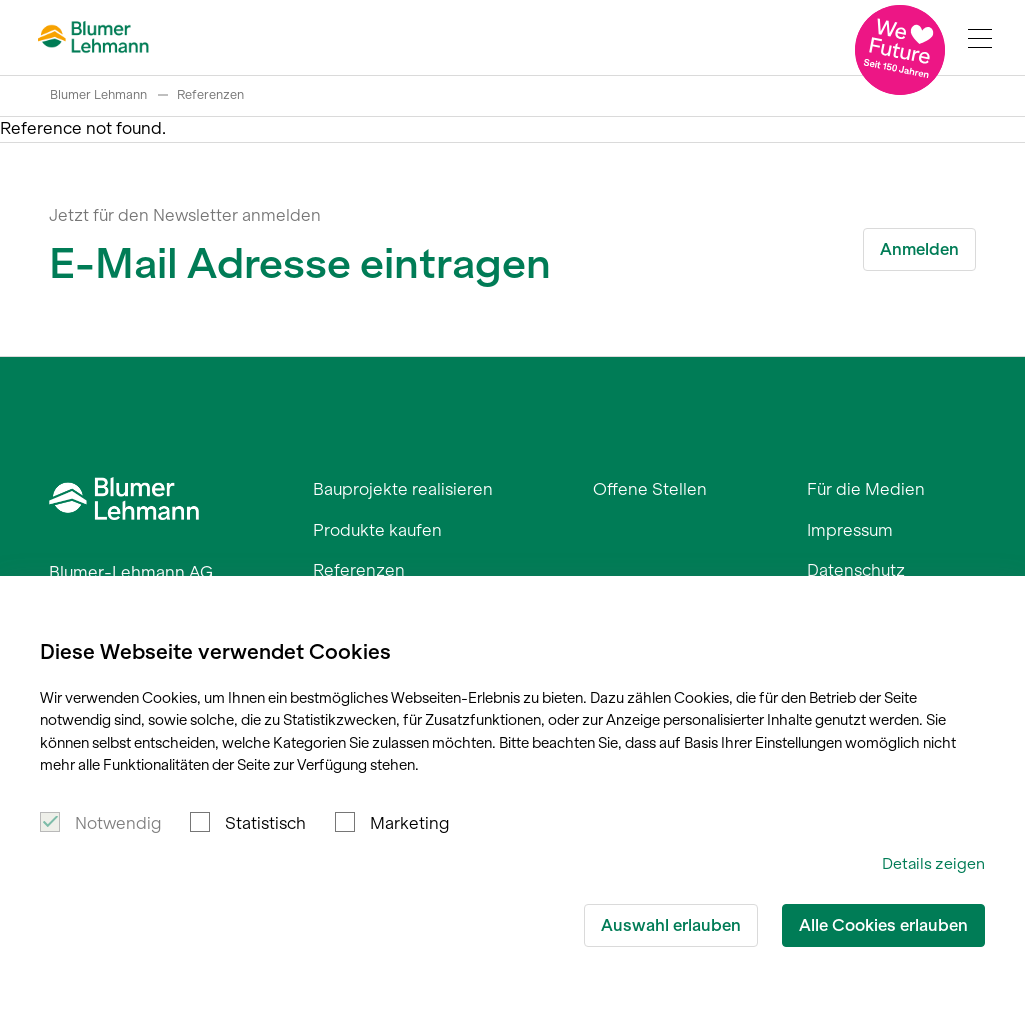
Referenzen (210, 94)
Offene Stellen (650, 489)
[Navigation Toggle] (980, 38)
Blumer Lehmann (98, 94)
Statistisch (265, 823)
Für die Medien (866, 489)
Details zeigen (933, 863)
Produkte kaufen (377, 530)
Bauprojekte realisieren (403, 489)
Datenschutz (856, 570)
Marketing (409, 823)
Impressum (850, 530)
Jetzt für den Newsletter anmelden (185, 215)
